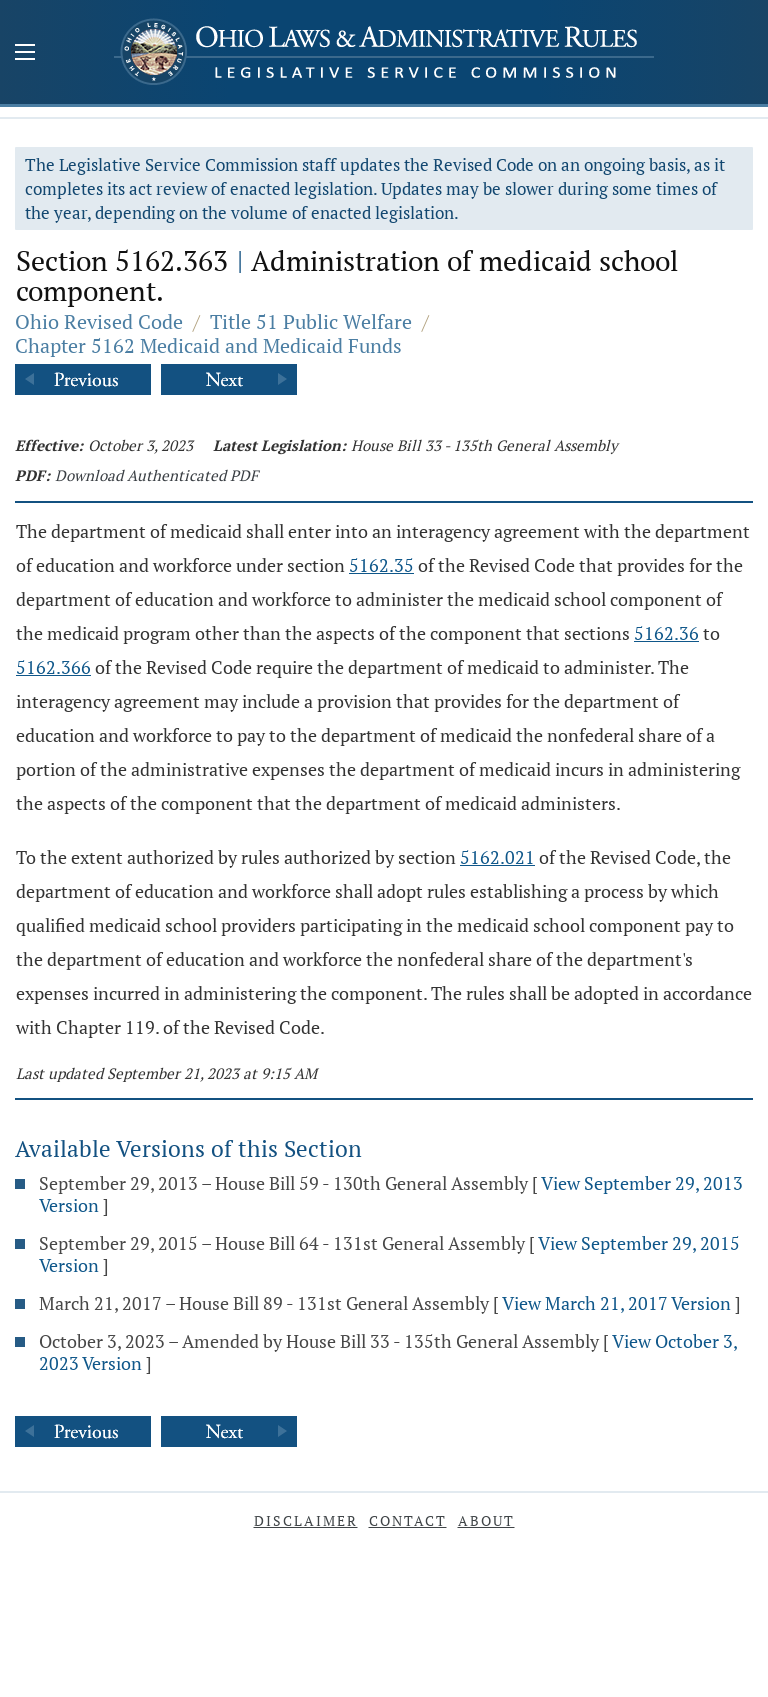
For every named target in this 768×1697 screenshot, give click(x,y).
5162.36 (666, 633)
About (486, 1520)
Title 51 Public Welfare (311, 321)
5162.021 (497, 857)
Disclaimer (306, 1520)
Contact (408, 1520)
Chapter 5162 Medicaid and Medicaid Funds (208, 345)
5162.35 (381, 565)
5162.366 (53, 667)
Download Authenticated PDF (156, 475)
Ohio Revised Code (99, 321)
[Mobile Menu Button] (25, 54)
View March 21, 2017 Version (616, 1303)
